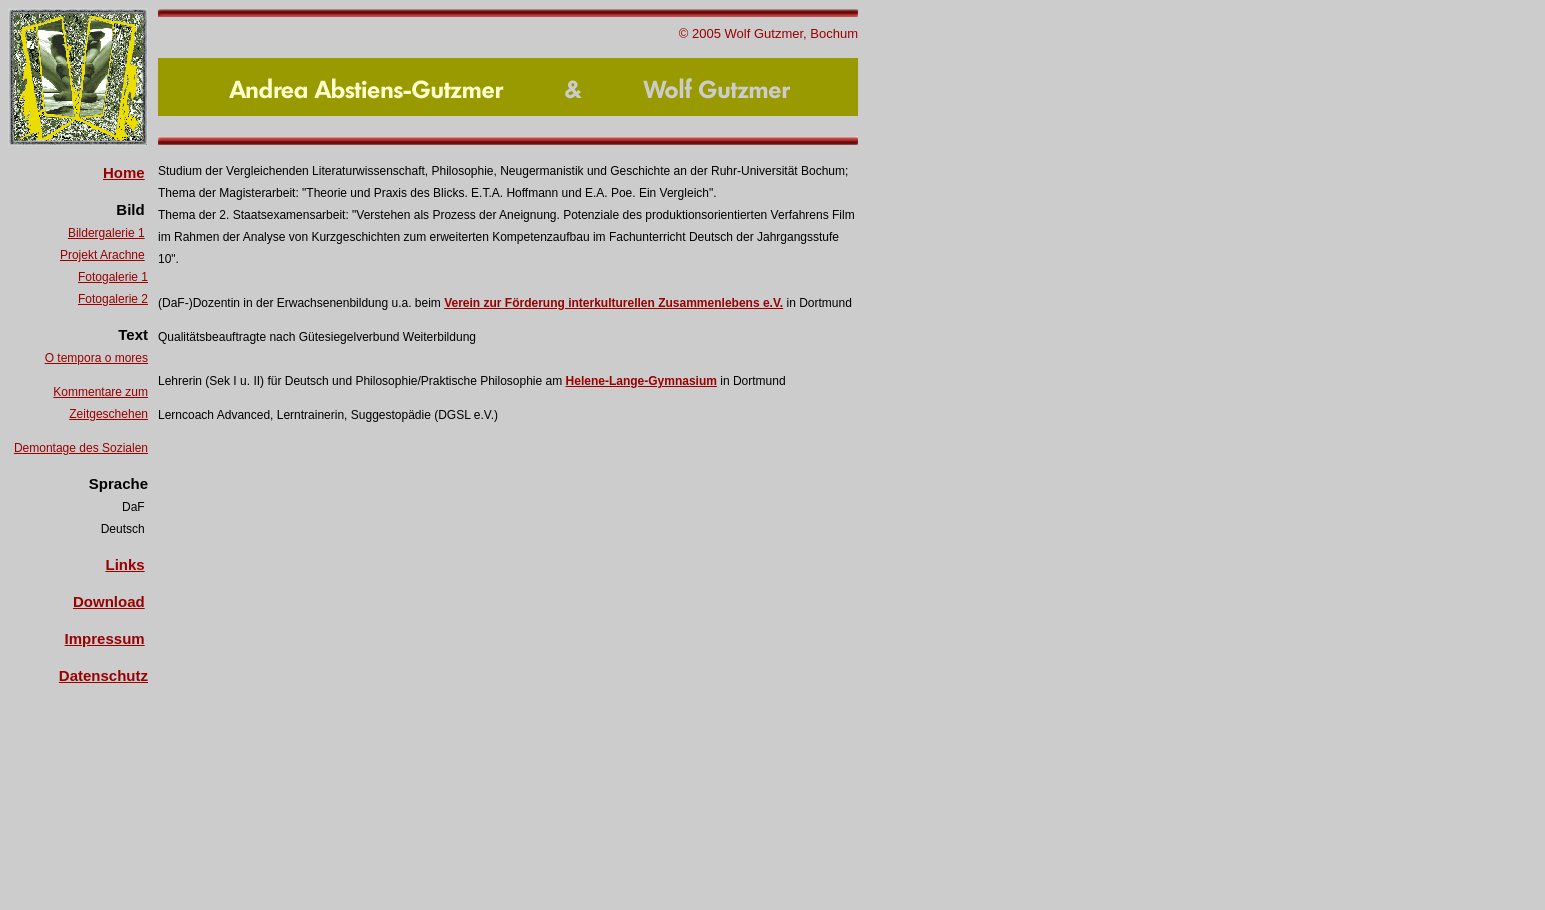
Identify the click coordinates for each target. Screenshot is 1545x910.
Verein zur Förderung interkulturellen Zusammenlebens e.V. (613, 303)
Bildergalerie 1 (106, 233)
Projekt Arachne (102, 255)
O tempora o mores (96, 358)
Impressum (105, 638)
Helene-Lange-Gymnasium (641, 381)
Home (124, 172)
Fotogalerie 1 (113, 277)
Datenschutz (103, 675)
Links (124, 564)
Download (109, 601)
